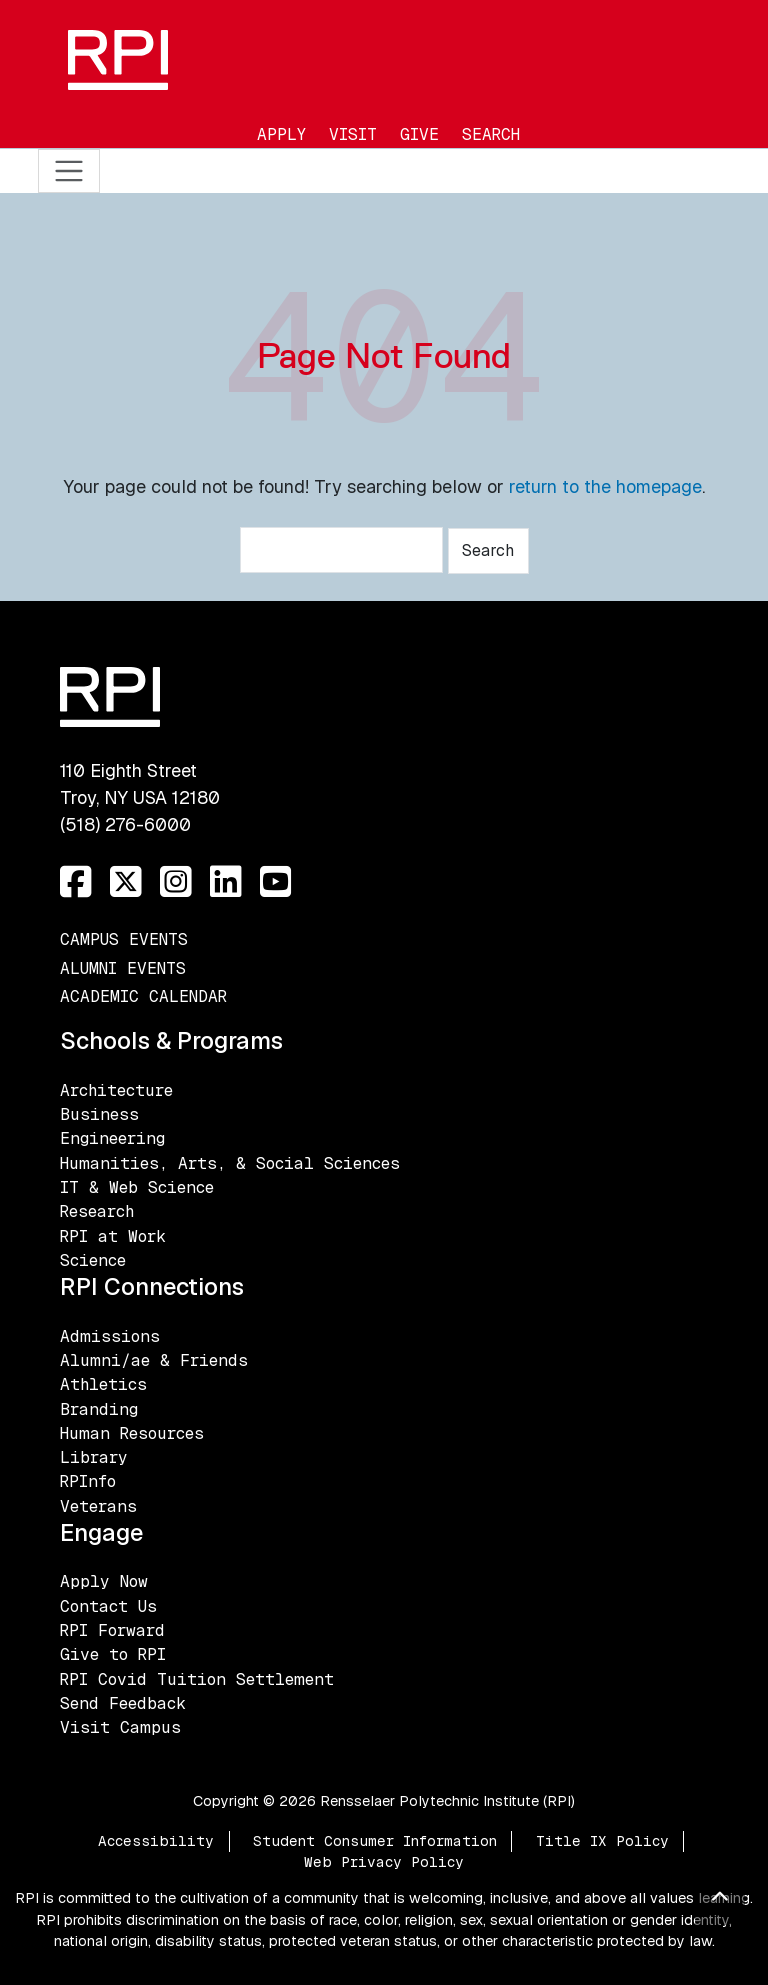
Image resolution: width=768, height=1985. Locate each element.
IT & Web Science (137, 1187)
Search (491, 134)
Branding (99, 1409)
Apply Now (104, 1581)
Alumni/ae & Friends (154, 1360)
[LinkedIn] (226, 882)
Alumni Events (123, 968)
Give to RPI (113, 1654)
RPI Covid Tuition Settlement (197, 1679)
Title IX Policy (602, 1841)
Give (419, 134)
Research (97, 1211)
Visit (353, 134)
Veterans (98, 1506)
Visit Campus (120, 1727)
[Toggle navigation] (69, 171)
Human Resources (132, 1433)
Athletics (103, 1384)
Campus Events (124, 939)
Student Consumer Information (375, 1841)
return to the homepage (605, 486)
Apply (281, 134)
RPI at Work (113, 1236)
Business (99, 1114)
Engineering (112, 1138)
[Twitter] (126, 882)
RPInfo (88, 1481)
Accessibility (156, 1841)
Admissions (110, 1336)
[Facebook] (76, 882)
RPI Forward (112, 1630)
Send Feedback (123, 1703)
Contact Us (108, 1606)
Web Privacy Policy (384, 1862)
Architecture (116, 1090)
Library (94, 1457)
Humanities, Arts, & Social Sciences (230, 1163)
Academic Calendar (143, 996)
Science (93, 1260)
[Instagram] (176, 882)
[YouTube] (276, 882)
